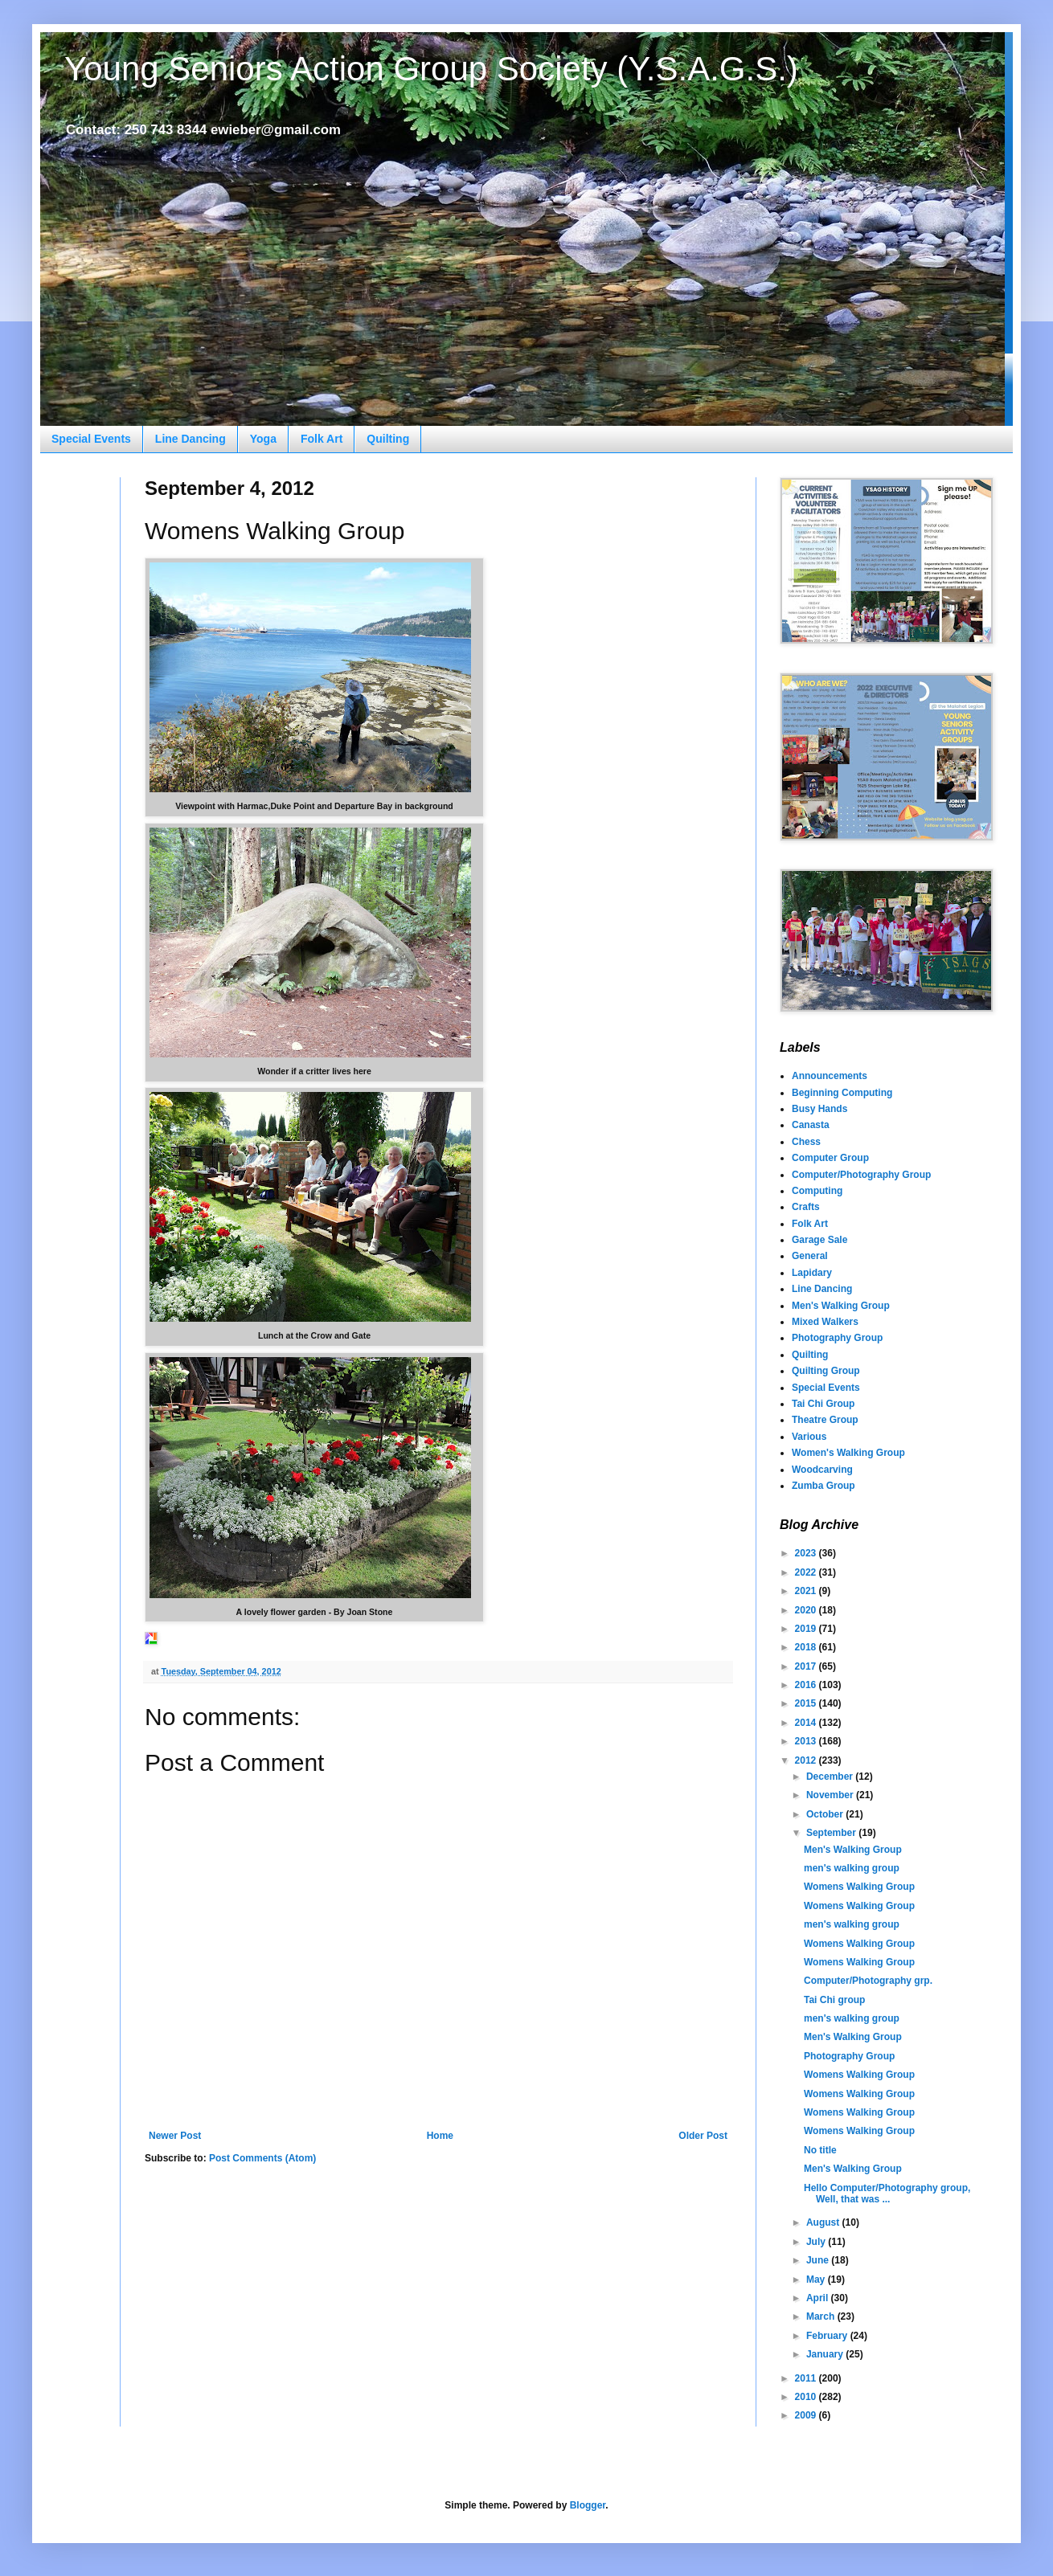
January (826, 2354)
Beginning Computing (842, 1092)
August (824, 2222)
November (831, 1795)
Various (809, 1436)
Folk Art (321, 438)
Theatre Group (825, 1419)
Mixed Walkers (825, 1321)
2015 (807, 1703)
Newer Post (175, 2135)
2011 (807, 2378)
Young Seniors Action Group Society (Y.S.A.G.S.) (431, 69)
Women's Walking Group (848, 1452)
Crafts (806, 1206)
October (826, 1814)
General (810, 1255)
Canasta (811, 1125)
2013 (807, 1741)
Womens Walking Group (859, 1886)
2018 (807, 1647)
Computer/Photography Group (861, 1174)
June (818, 2260)
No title (820, 2150)
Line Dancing (190, 438)
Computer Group (830, 1157)
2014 (807, 1722)
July (817, 2241)
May (817, 2279)
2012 (807, 1760)
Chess (806, 1141)
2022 (807, 1572)
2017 (807, 1666)
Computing (817, 1190)
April (818, 2298)
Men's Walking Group (841, 1305)
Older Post (702, 2135)
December (830, 1776)
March (822, 2316)
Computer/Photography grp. (868, 1980)
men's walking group (851, 1868)
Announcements (829, 1076)
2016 (807, 1685)
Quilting (388, 438)
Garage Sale (819, 1239)
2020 (807, 1610)
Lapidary (812, 1272)
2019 (807, 1628)
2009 (807, 2415)
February (828, 2335)
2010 (807, 2396)
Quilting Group (826, 1370)
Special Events (91, 438)
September (832, 1832)
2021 (807, 1591)
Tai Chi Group (823, 1403)
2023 (807, 1553)
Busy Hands (819, 1108)
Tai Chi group (834, 2000)
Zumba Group (823, 1485)
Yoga (263, 438)
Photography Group (837, 1337)
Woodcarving (822, 1469)
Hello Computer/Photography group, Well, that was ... (887, 2193)
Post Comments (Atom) (262, 2158)
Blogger (588, 2505)
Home (440, 2135)
